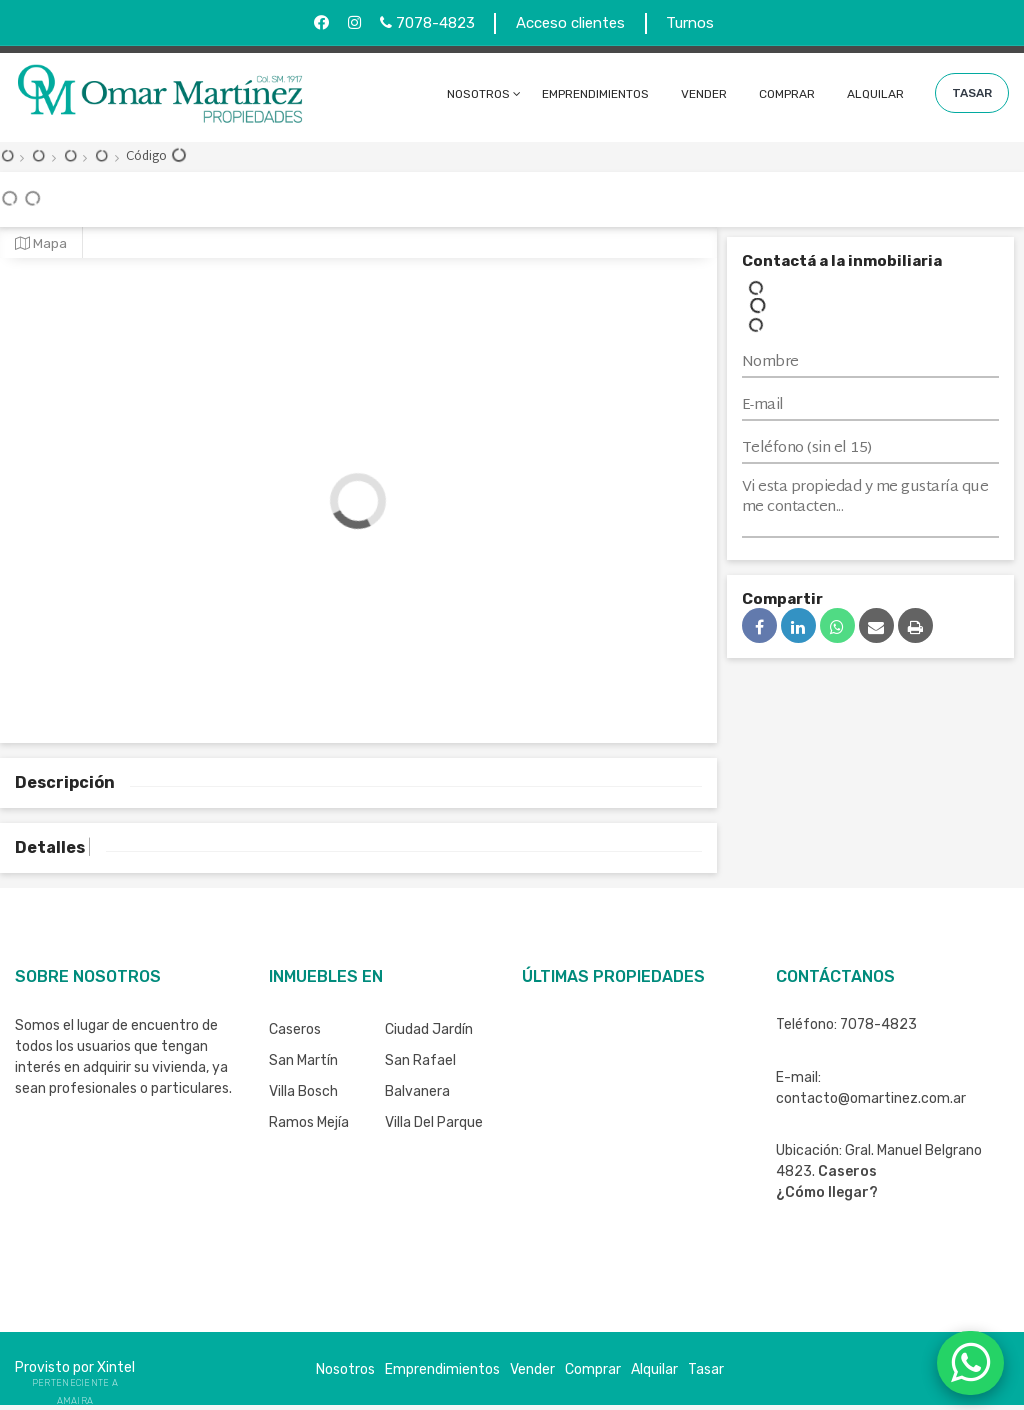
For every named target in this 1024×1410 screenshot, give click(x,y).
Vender (704, 94)
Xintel (116, 1367)
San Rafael (420, 1060)
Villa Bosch (303, 1091)
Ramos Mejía (309, 1122)
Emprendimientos (595, 94)
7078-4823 (427, 23)
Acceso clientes (570, 23)
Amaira (75, 1401)
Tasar (972, 93)
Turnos (690, 23)
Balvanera (417, 1091)
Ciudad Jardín (429, 1029)
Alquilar (875, 94)
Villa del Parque (434, 1122)
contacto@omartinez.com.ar (871, 1098)
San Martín (303, 1060)
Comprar (787, 94)
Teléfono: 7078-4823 (846, 1024)
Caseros (295, 1029)
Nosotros (478, 94)
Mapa (41, 243)
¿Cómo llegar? (827, 1192)
